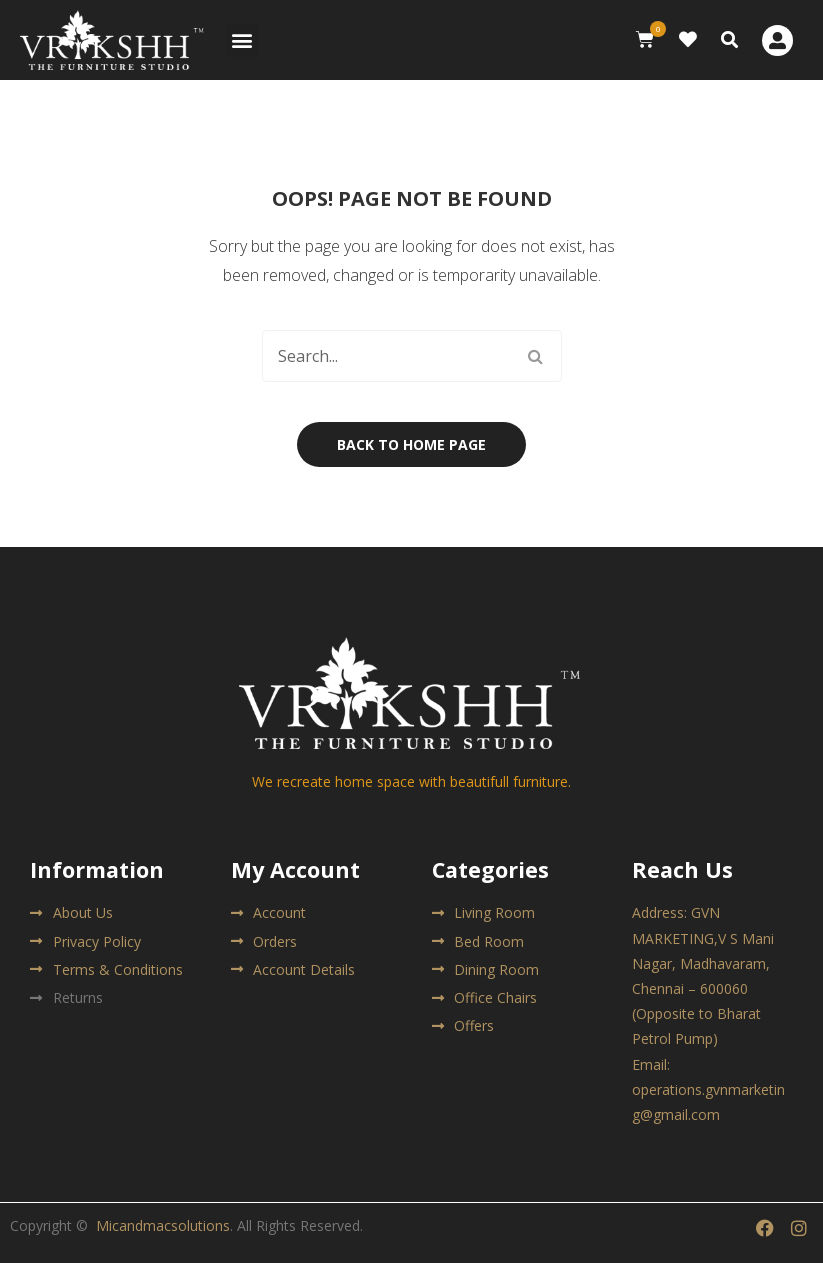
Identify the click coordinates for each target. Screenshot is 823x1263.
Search (536, 356)
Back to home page (411, 444)
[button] (242, 40)
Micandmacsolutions (163, 1225)
